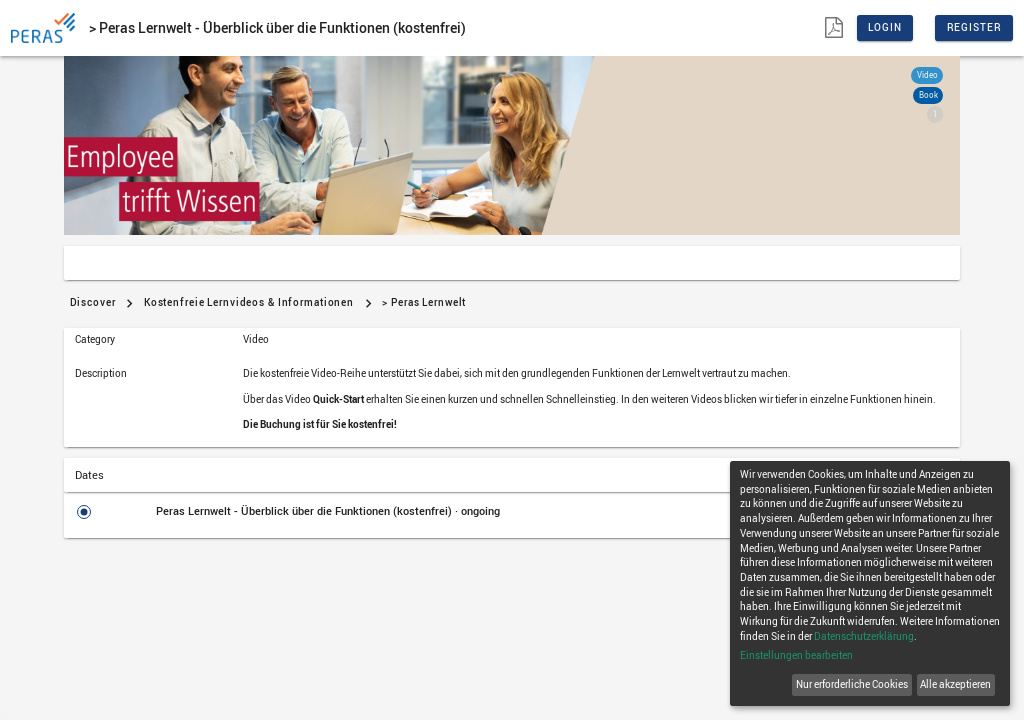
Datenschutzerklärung (864, 636)
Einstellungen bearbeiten (796, 655)
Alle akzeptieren (955, 684)
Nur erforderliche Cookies (852, 684)
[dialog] (870, 583)
